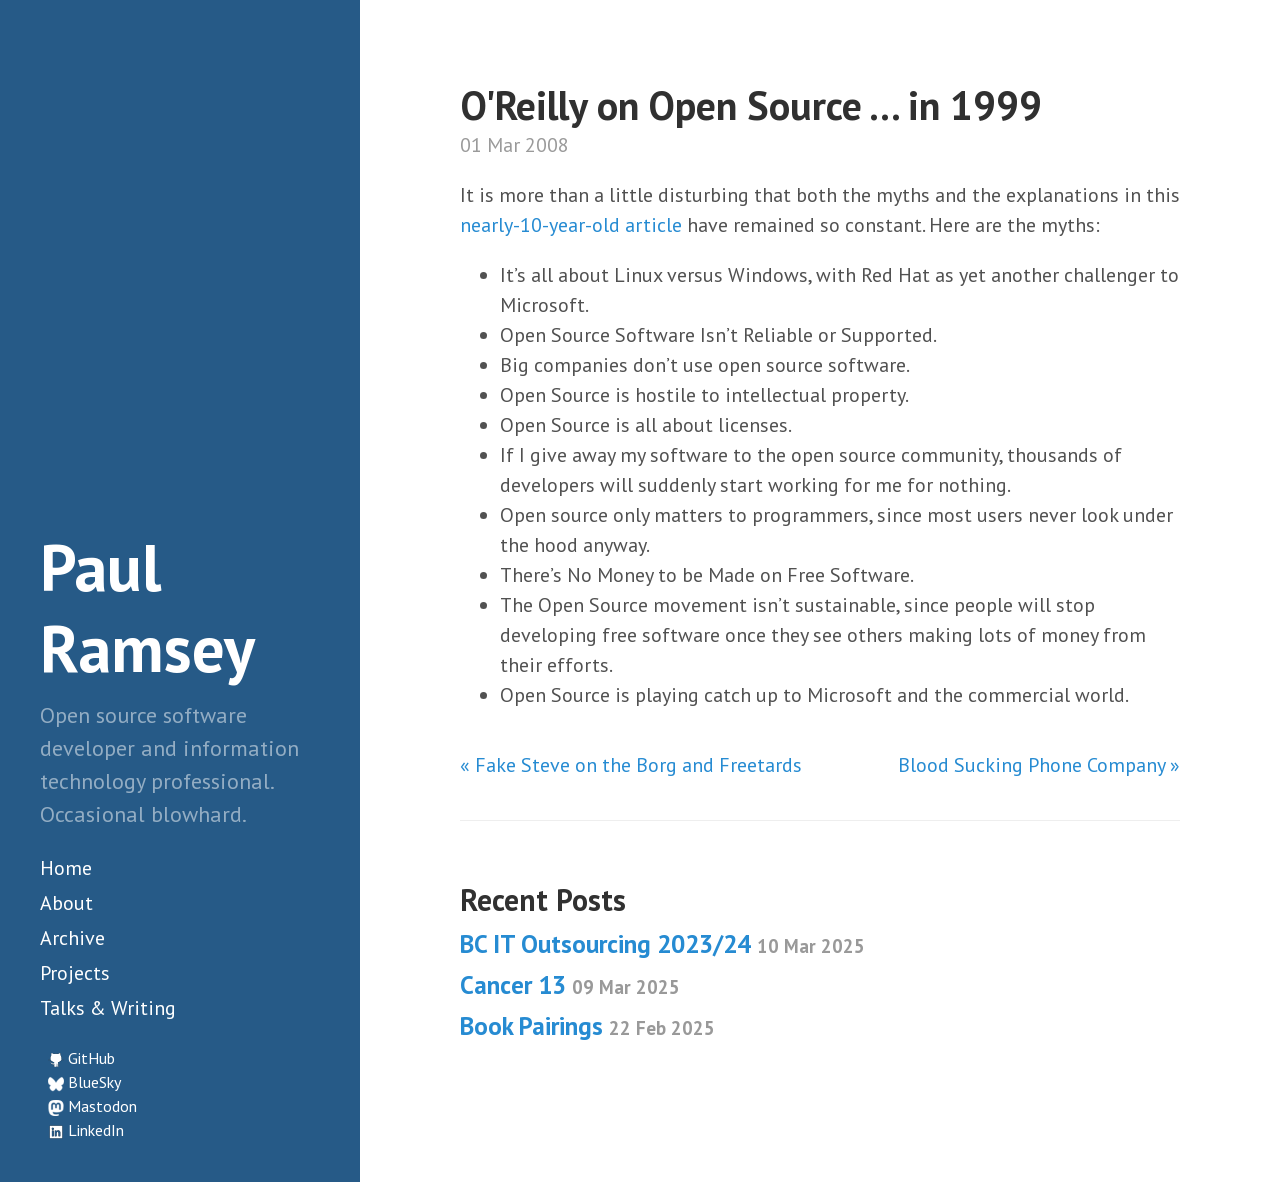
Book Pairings (587, 1026)
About (66, 903)
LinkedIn (96, 1130)
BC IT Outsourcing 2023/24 (662, 944)
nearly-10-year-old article (571, 225)
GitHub (91, 1058)
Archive (72, 938)
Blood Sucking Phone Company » (1039, 765)
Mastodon (102, 1106)
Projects (75, 973)
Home (66, 868)
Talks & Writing (108, 1008)
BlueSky (94, 1082)
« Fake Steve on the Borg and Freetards (631, 765)
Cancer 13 (570, 985)
